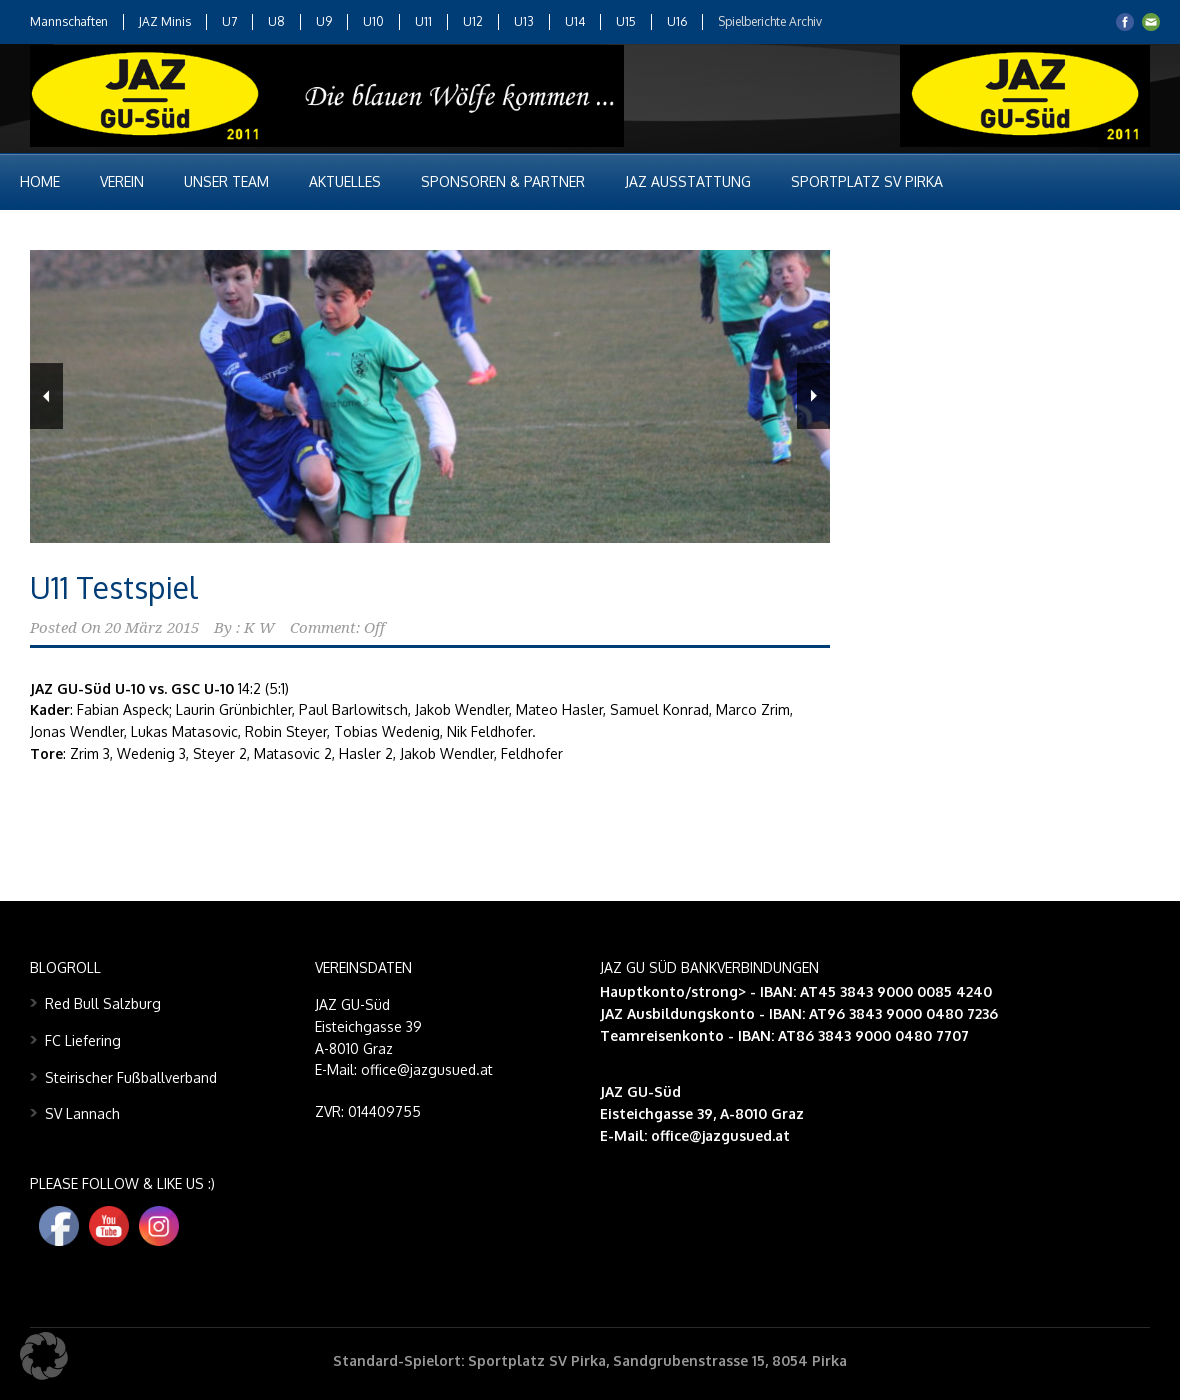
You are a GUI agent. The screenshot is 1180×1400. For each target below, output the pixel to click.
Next (813, 396)
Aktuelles (345, 181)
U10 (373, 21)
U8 (276, 21)
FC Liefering (83, 1040)
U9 (324, 21)
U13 (524, 21)
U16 (677, 21)
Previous (46, 396)
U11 (423, 21)
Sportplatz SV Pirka (867, 181)
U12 (473, 21)
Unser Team (226, 181)
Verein (122, 181)
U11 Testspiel (114, 587)
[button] (44, 1356)
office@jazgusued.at (720, 1135)
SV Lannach (82, 1113)
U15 (626, 21)
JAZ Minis (165, 21)
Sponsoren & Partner (503, 181)
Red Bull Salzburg (103, 1003)
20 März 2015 (152, 628)
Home (40, 181)
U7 (229, 21)
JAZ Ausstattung (688, 181)
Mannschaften (69, 21)
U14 (575, 21)
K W (259, 628)
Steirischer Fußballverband (131, 1077)
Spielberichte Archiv (770, 21)
